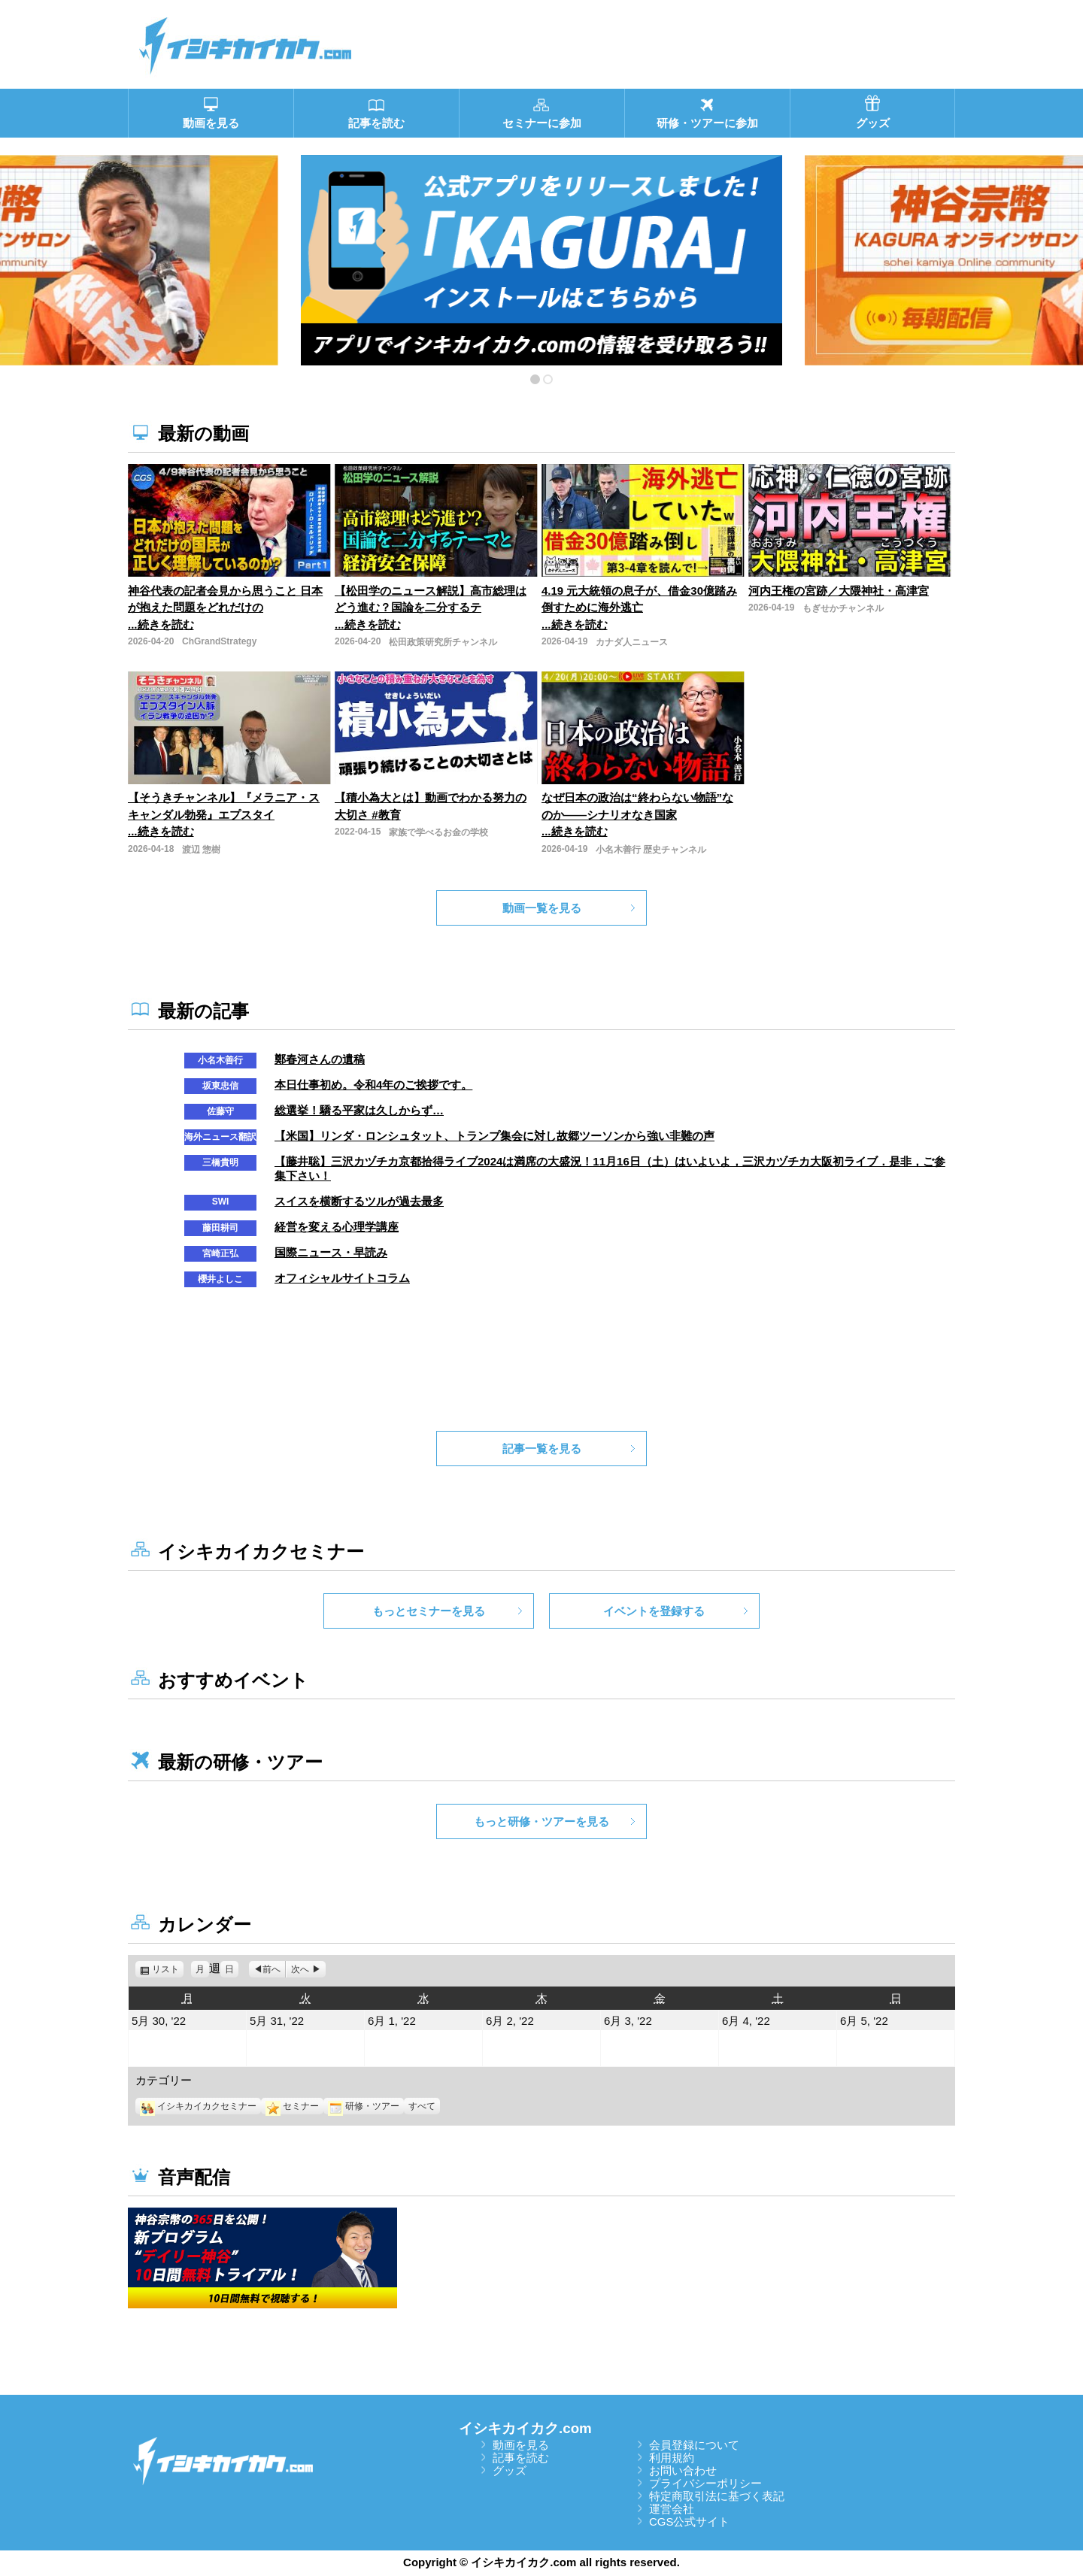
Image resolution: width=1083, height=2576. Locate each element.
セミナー (292, 2106)
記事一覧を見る (541, 1448)
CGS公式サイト (689, 2521)
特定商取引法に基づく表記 (716, 2496)
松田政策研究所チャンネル (443, 642)
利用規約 (671, 2457)
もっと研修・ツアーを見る (541, 1821)
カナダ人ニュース (632, 642)
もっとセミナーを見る (428, 1611)
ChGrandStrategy (219, 641)
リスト (168, 1969)
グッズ (509, 2470)
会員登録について (694, 2444)
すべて (421, 2106)
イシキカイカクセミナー (198, 2106)
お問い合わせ (683, 2470)
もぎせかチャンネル (843, 608)
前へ (271, 1969)
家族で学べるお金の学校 (438, 832)
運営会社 (671, 2508)
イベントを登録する (654, 1611)
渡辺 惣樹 (201, 849)
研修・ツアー (363, 2106)
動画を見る (521, 2444)
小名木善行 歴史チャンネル (651, 849)
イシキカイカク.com (525, 2428)
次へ (300, 1969)
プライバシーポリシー (705, 2483)
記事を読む (521, 2457)
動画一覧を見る (541, 908)
